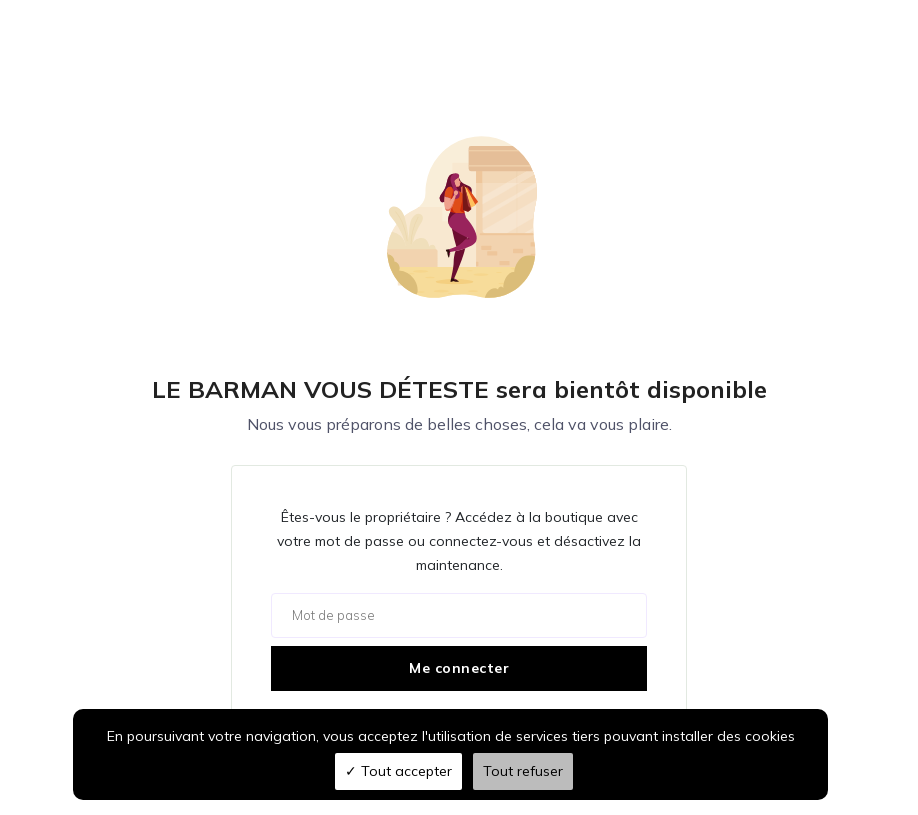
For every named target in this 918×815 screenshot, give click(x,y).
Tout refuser (523, 771)
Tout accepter (398, 771)
